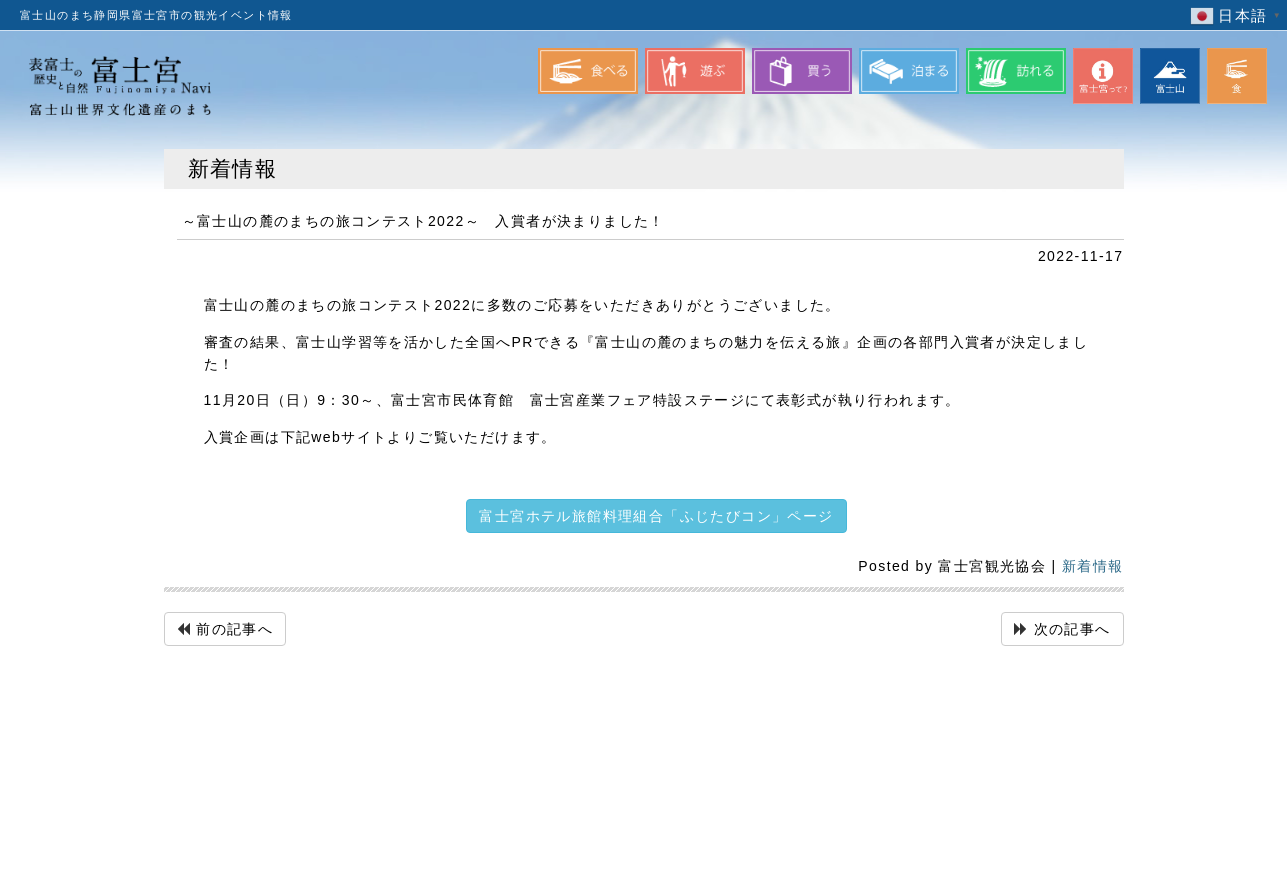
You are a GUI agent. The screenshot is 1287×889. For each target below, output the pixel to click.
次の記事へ (1072, 629)
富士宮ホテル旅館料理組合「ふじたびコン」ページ (656, 516)
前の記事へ (234, 629)
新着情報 (1093, 566)
